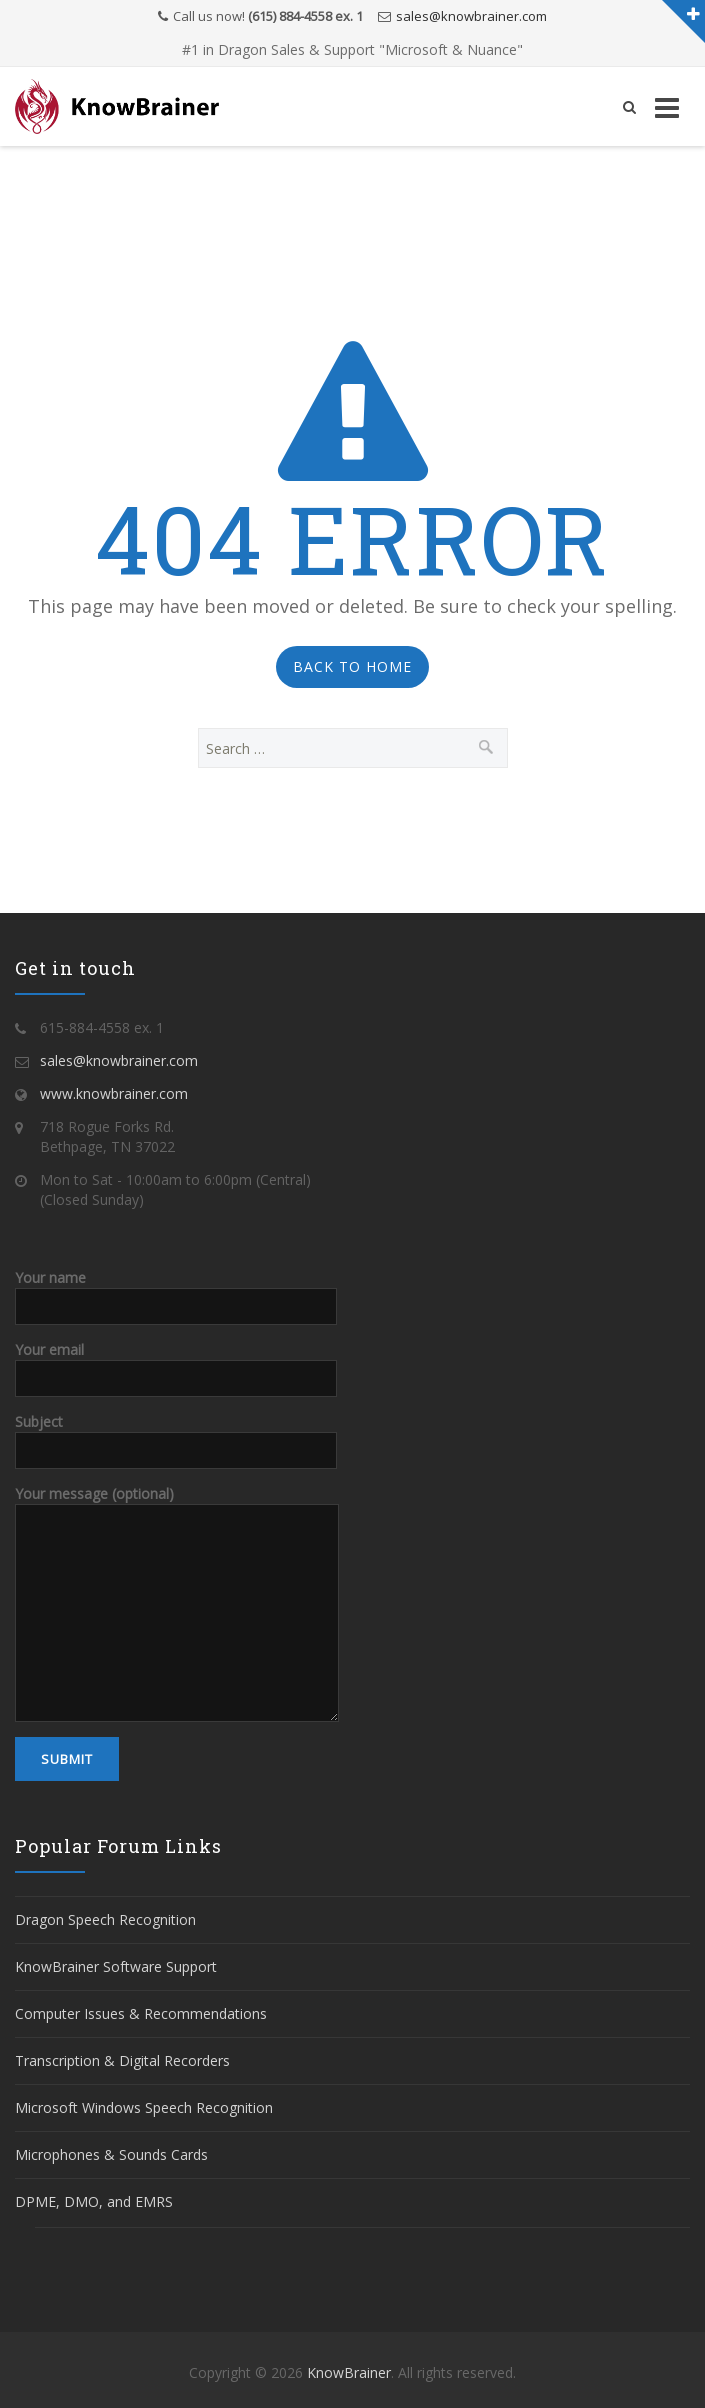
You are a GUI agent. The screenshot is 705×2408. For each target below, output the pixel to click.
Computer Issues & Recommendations (141, 2013)
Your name (176, 1291)
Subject (176, 1435)
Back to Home (352, 666)
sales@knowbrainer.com (471, 16)
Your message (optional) (177, 1552)
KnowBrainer (349, 2372)
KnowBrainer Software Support (116, 1966)
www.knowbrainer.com (114, 1093)
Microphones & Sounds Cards (111, 2154)
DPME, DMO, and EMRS (94, 2201)
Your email (176, 1363)
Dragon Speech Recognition (105, 1919)
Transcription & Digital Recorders (122, 2060)
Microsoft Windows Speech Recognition (144, 2107)
